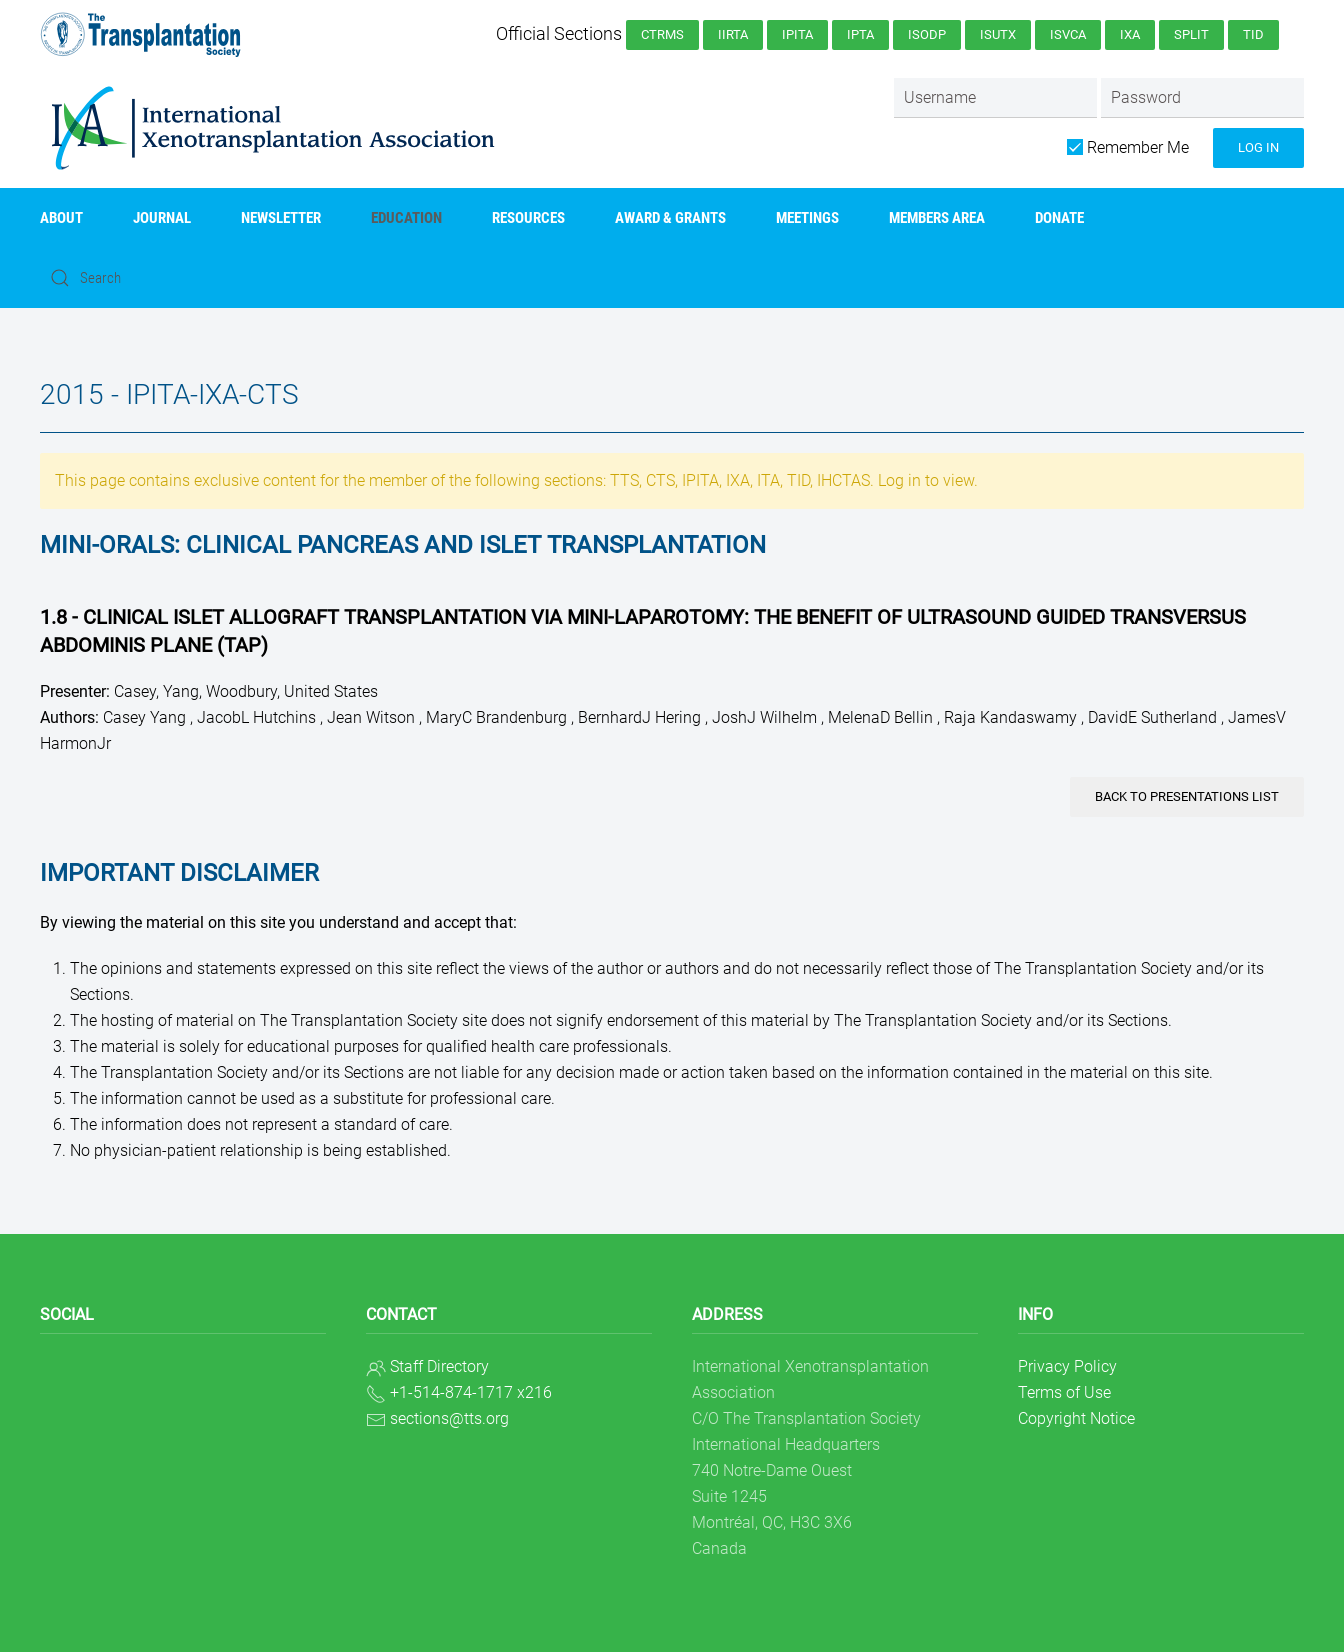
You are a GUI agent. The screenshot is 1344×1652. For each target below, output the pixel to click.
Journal (162, 218)
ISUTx (998, 34)
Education (406, 218)
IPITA (797, 34)
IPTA (860, 34)
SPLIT (1191, 34)
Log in (1258, 147)
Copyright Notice (1076, 1418)
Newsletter (281, 218)
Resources (528, 218)
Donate (1059, 218)
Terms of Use (1064, 1392)
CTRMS (662, 34)
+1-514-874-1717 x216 (471, 1392)
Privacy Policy (1067, 1366)
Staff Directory (439, 1366)
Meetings (807, 218)
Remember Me (1128, 147)
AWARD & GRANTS (670, 218)
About (61, 218)
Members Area (937, 218)
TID (1253, 34)
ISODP (927, 34)
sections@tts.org (449, 1418)
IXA (1130, 34)
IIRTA (733, 34)
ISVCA (1068, 34)
